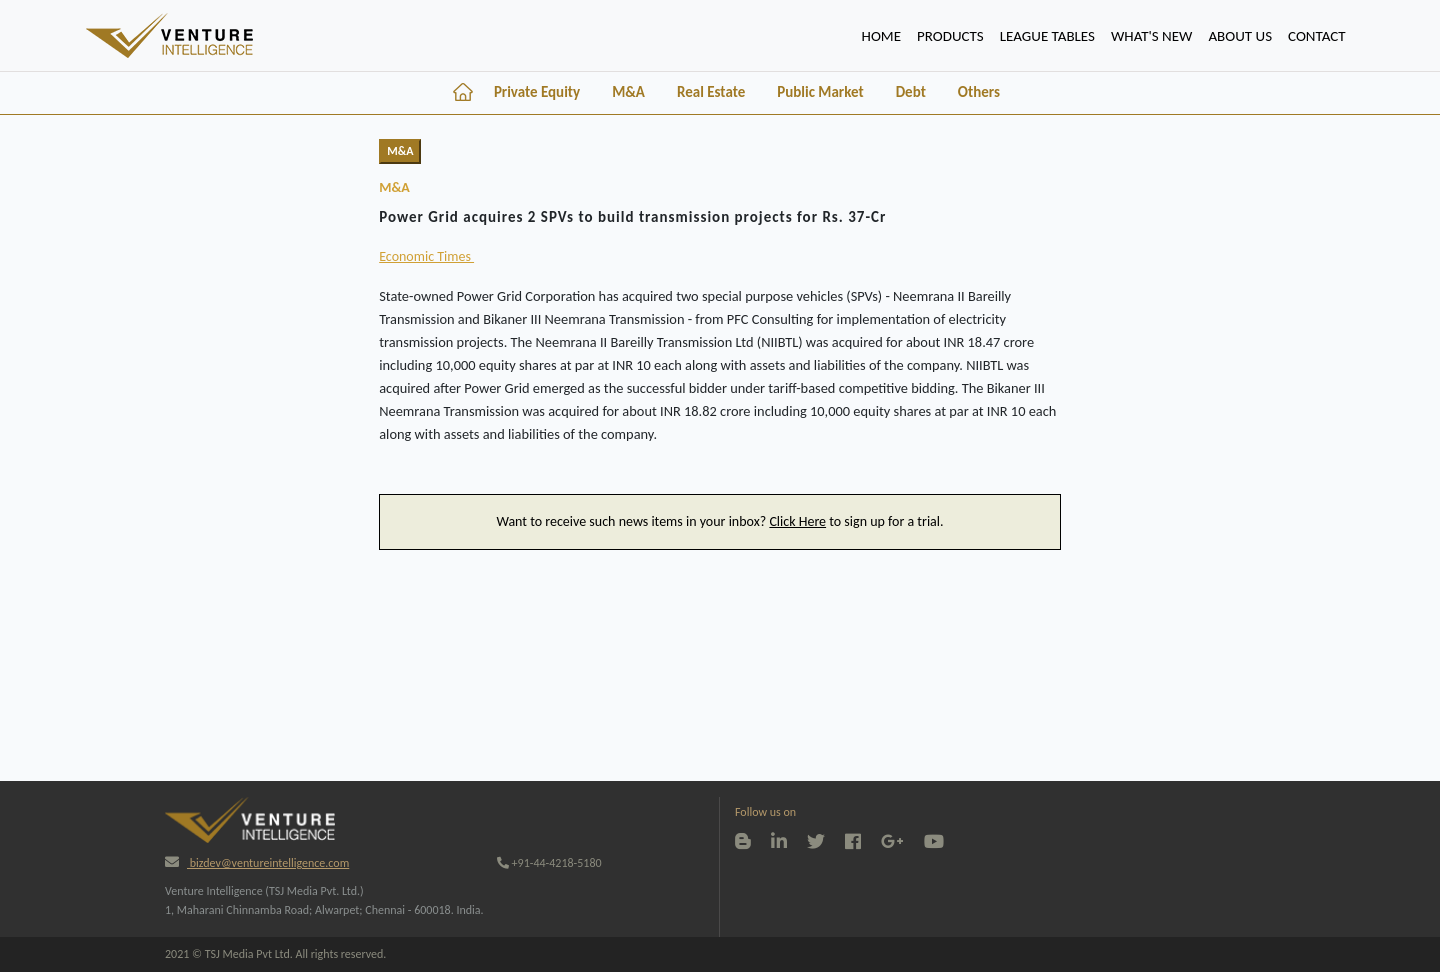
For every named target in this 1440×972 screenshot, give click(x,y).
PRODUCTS (950, 36)
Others (979, 92)
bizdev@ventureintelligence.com (257, 863)
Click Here (797, 521)
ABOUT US (1240, 36)
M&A (628, 92)
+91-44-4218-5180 (549, 863)
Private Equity (537, 92)
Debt (911, 92)
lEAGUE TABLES (1047, 36)
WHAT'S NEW (1151, 36)
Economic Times (426, 256)
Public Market (820, 92)
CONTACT (1317, 36)
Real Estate (711, 92)
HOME (885, 34)
